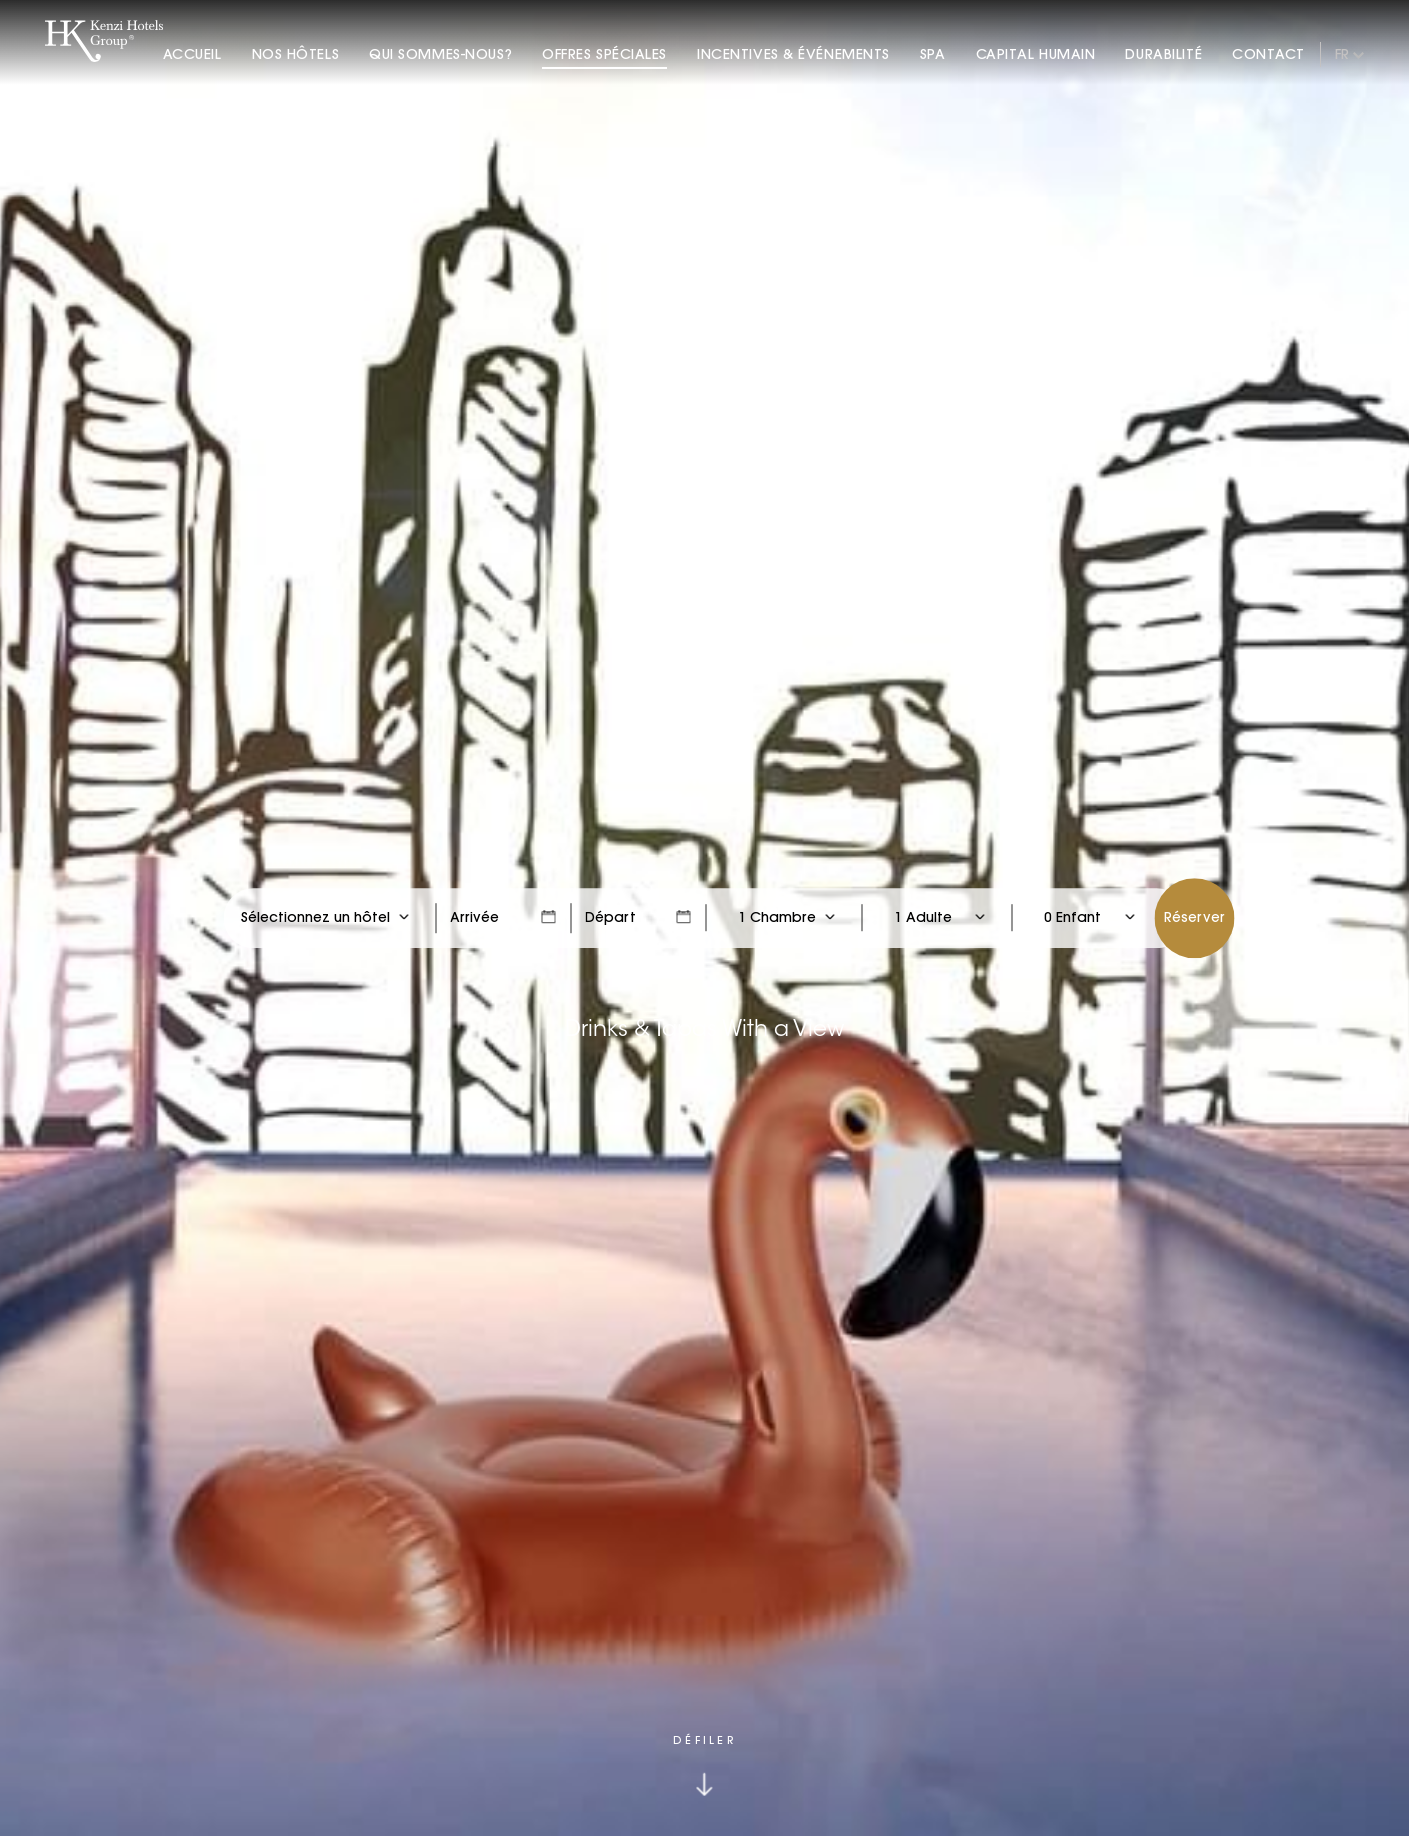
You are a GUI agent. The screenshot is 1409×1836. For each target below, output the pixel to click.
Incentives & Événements (793, 54)
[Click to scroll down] (704, 1764)
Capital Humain (1036, 54)
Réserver (1194, 917)
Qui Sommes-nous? (440, 54)
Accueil (192, 54)
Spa (933, 54)
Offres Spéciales (604, 54)
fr (1342, 54)
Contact (1268, 54)
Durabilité (1163, 54)
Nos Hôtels (296, 54)
